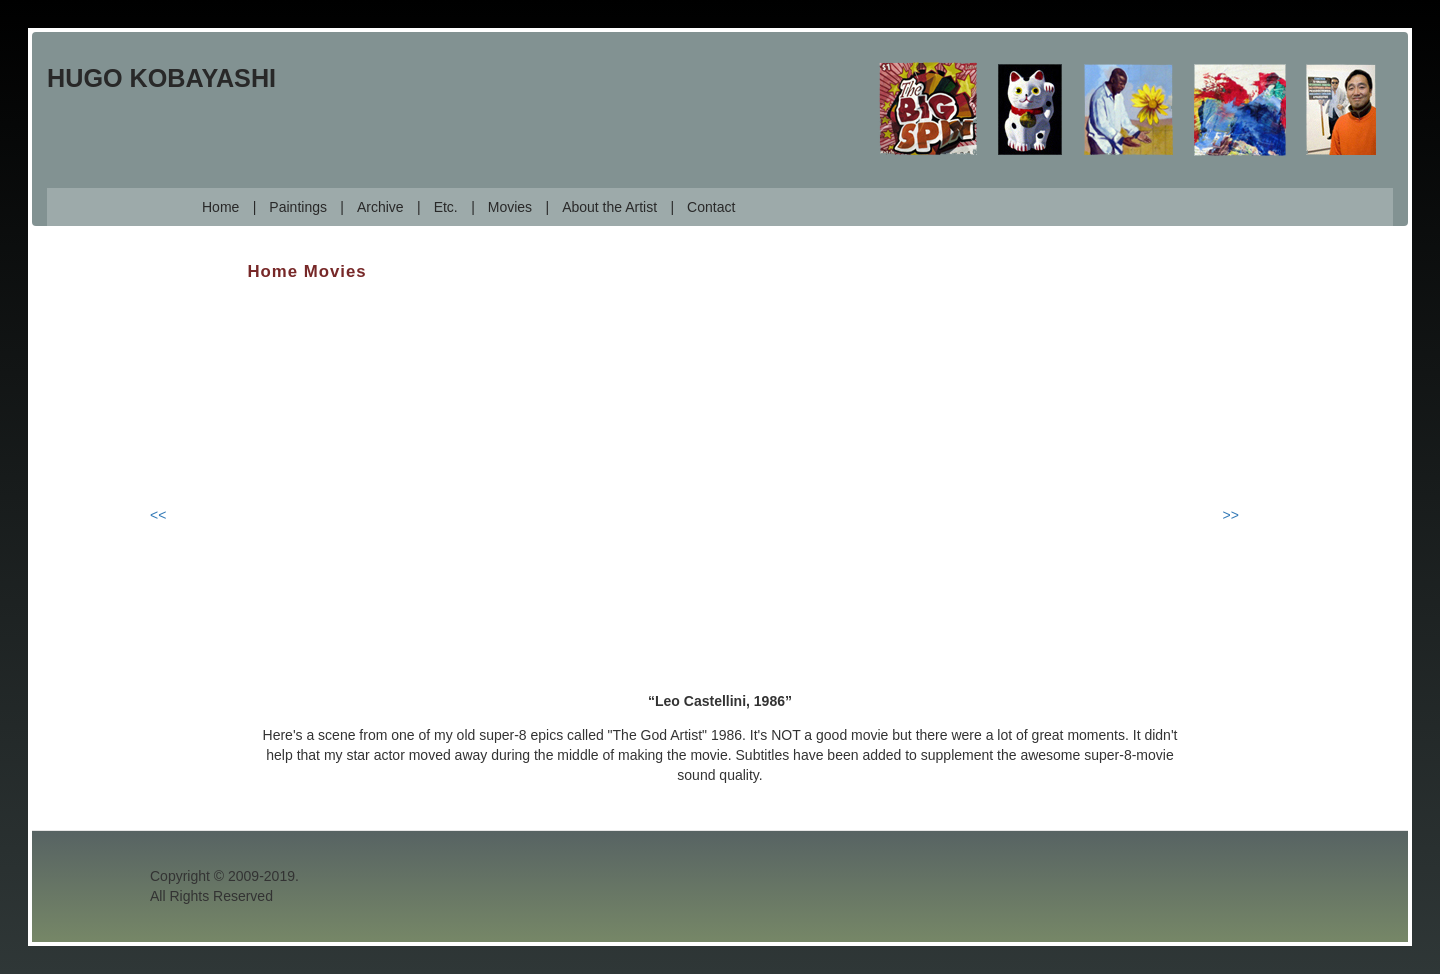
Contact (711, 207)
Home (220, 207)
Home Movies (307, 271)
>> (1231, 515)
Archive (380, 207)
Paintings (298, 207)
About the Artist (609, 207)
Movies (510, 207)
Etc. (446, 207)
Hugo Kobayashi (161, 78)
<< (158, 515)
